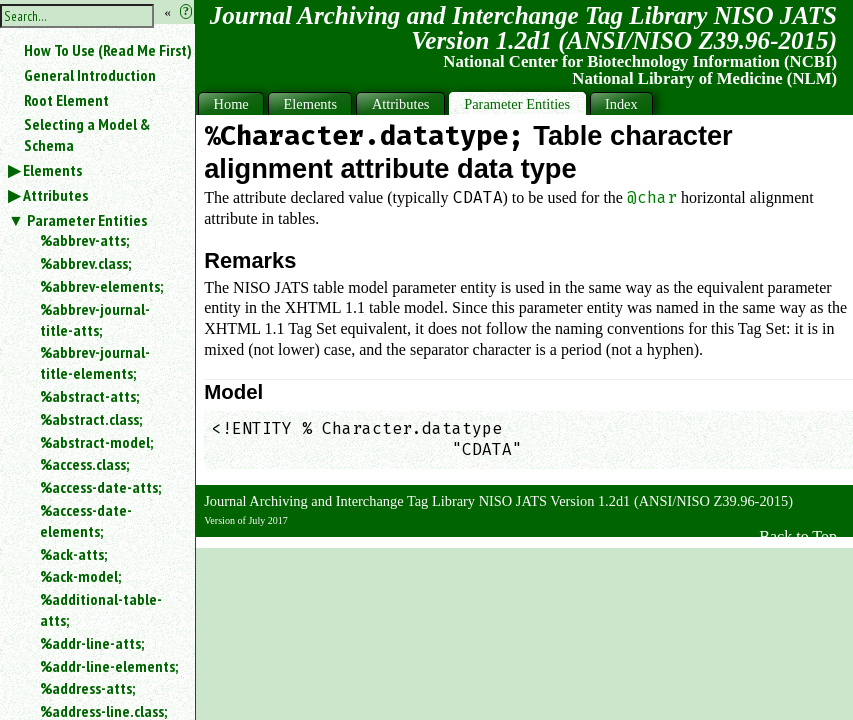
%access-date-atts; (100, 487)
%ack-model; (80, 576)
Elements (52, 170)
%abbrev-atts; (84, 240)
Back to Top (798, 536)
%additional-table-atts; (101, 609)
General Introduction (90, 75)
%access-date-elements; (86, 520)
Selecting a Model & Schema (87, 134)
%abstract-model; (96, 442)
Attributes (55, 195)
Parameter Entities (87, 220)
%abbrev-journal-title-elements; (95, 362)
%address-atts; (87, 688)
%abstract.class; (91, 419)
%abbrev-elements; (101, 286)
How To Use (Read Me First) (108, 50)
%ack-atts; (73, 554)
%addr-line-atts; (92, 643)
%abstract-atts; (89, 396)
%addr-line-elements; (109, 666)
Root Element (66, 100)
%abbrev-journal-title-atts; (95, 319)
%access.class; (84, 464)
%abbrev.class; (85, 263)
